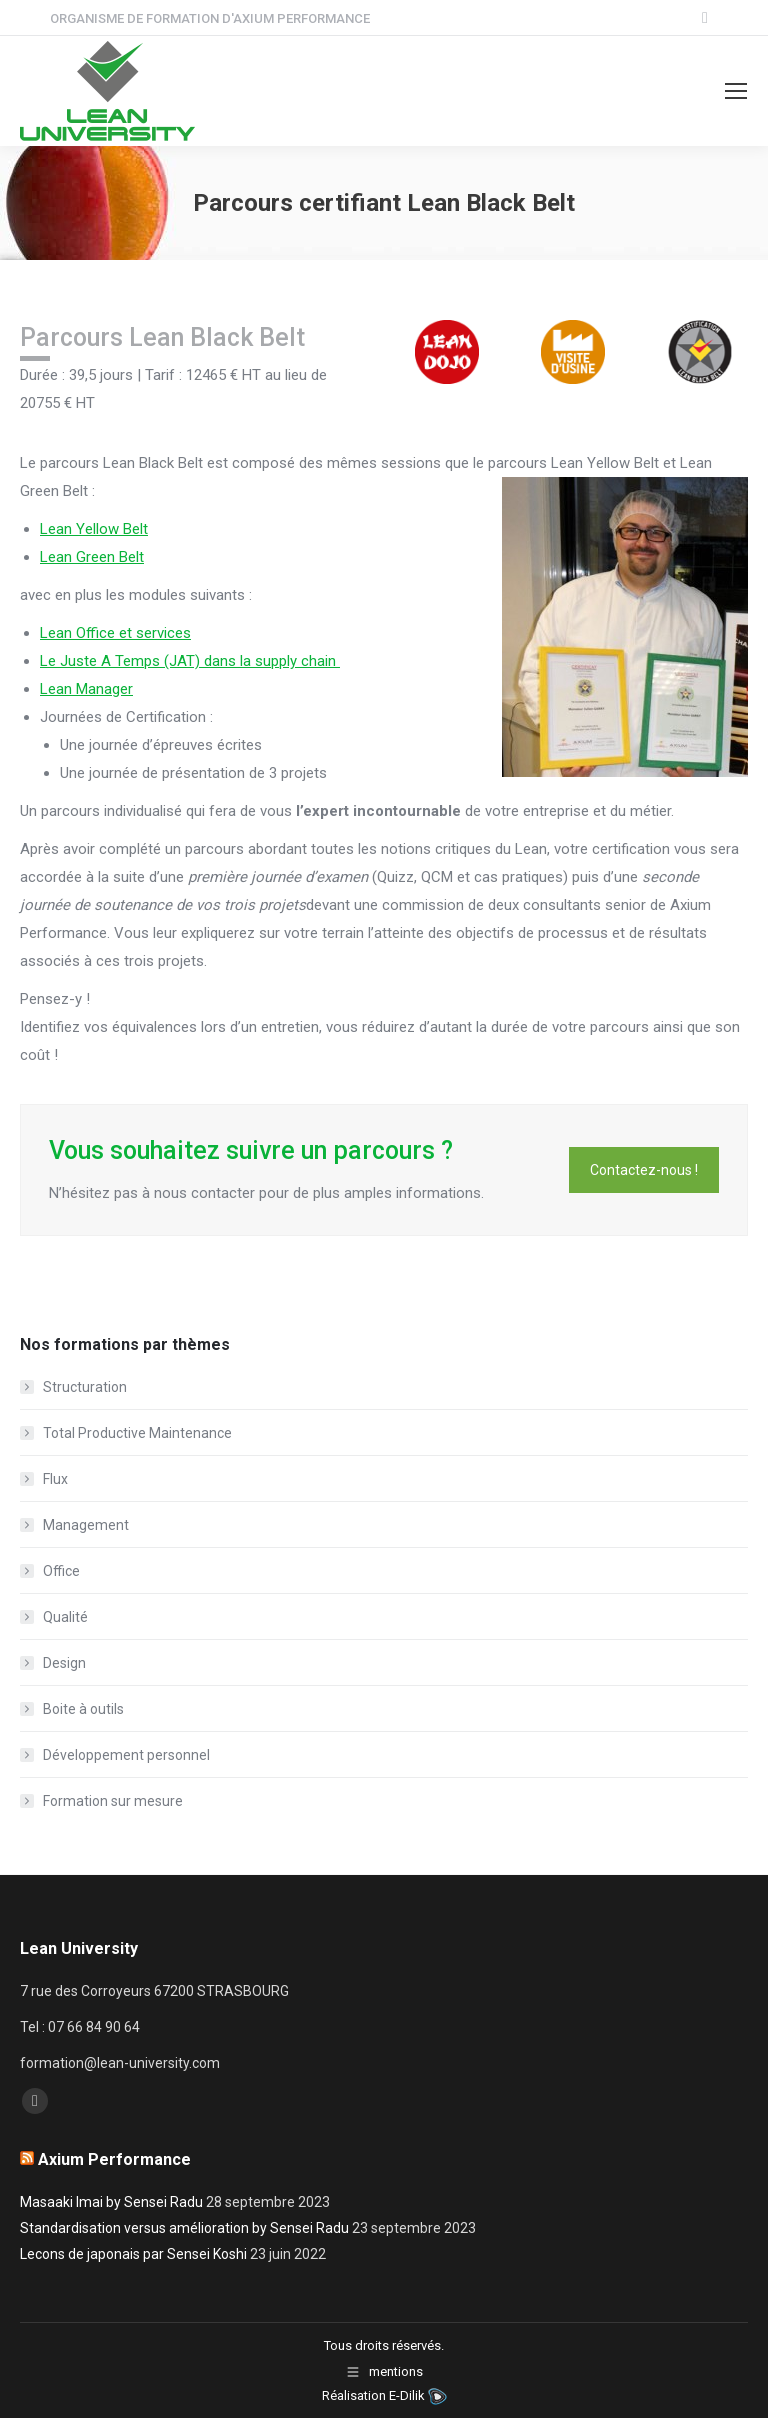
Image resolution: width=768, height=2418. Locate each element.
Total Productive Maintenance (137, 1433)
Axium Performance (114, 2159)
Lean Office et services (115, 633)
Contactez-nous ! (644, 1170)
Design (64, 1663)
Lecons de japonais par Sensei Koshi (133, 2254)
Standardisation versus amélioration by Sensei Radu (184, 2228)
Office (61, 1571)
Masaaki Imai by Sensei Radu (111, 2202)
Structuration (85, 1387)
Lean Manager (86, 689)
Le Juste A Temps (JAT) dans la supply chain (190, 661)
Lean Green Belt (92, 557)
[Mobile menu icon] (736, 91)
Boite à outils (83, 1709)
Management (86, 1525)
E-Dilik (407, 2395)
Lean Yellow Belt (94, 529)
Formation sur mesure (113, 1801)
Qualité (65, 1617)
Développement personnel (126, 1755)
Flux (55, 1479)
